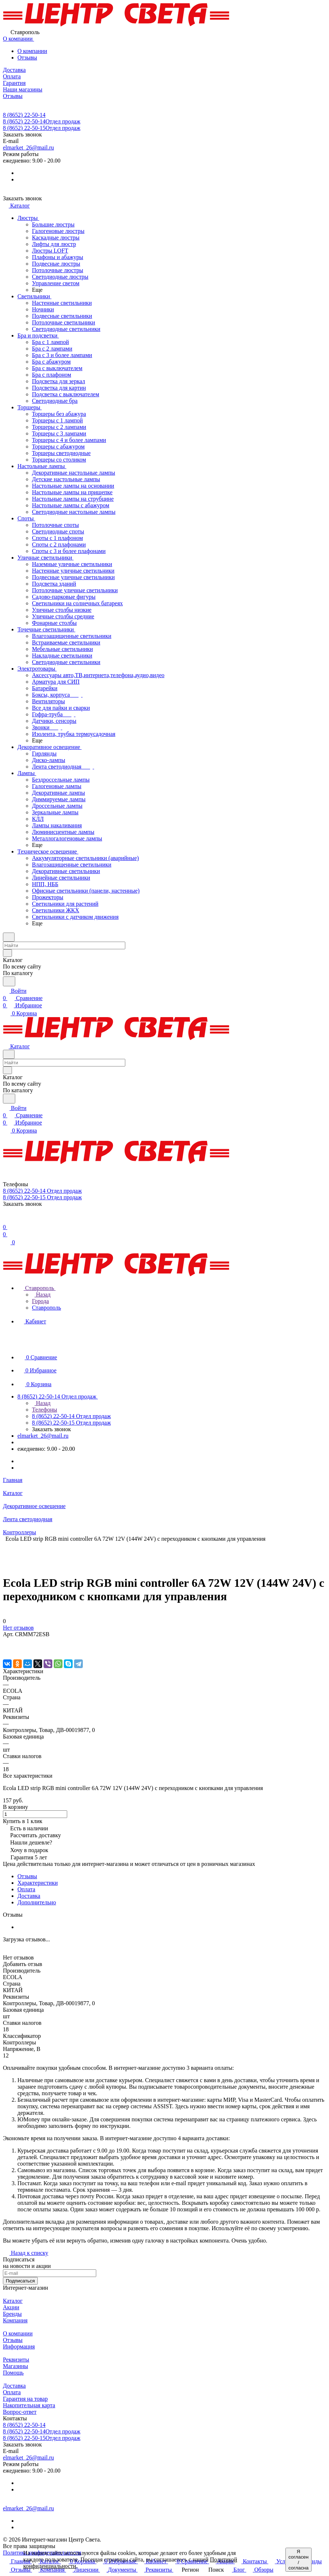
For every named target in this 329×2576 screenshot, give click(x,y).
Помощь (13, 2373)
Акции (11, 2307)
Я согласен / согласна (298, 2560)
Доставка (28, 1896)
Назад (41, 1294)
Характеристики (37, 1883)
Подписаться (20, 2281)
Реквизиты (16, 2359)
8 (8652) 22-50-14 (24, 115)
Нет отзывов (18, 1628)
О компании (32, 51)
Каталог (13, 2301)
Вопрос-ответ (19, 2412)
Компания (15, 2320)
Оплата (26, 1889)
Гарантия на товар (25, 2399)
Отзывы (27, 57)
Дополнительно (36, 1902)
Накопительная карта (29, 2405)
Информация (19, 2346)
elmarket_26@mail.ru (28, 147)
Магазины (15, 2366)
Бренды (12, 2314)
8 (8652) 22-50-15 (41, 128)
